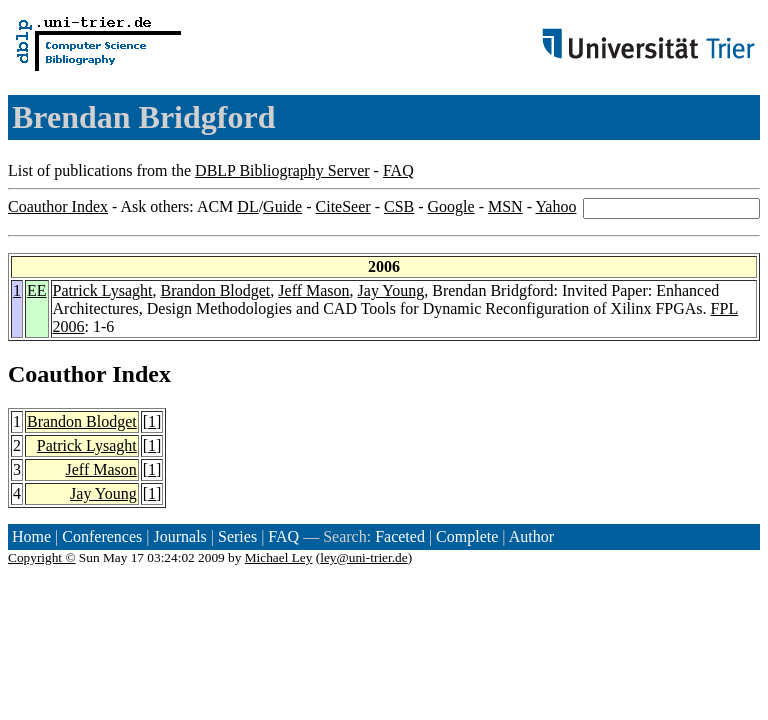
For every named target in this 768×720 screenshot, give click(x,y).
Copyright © (42, 557)
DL (247, 206)
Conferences (102, 536)
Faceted (400, 536)
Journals (179, 536)
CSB (399, 206)
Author (531, 536)
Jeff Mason (313, 290)
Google (451, 206)
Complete (467, 536)
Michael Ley (279, 557)
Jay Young (391, 290)
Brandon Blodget (216, 290)
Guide (282, 206)
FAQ (398, 170)
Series (237, 536)
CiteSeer (343, 206)
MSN (505, 206)
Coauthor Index (58, 206)
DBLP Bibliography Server (282, 170)
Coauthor (57, 374)
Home (31, 536)
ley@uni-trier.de (363, 557)
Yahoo (555, 206)
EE (37, 290)
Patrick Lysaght (103, 290)
